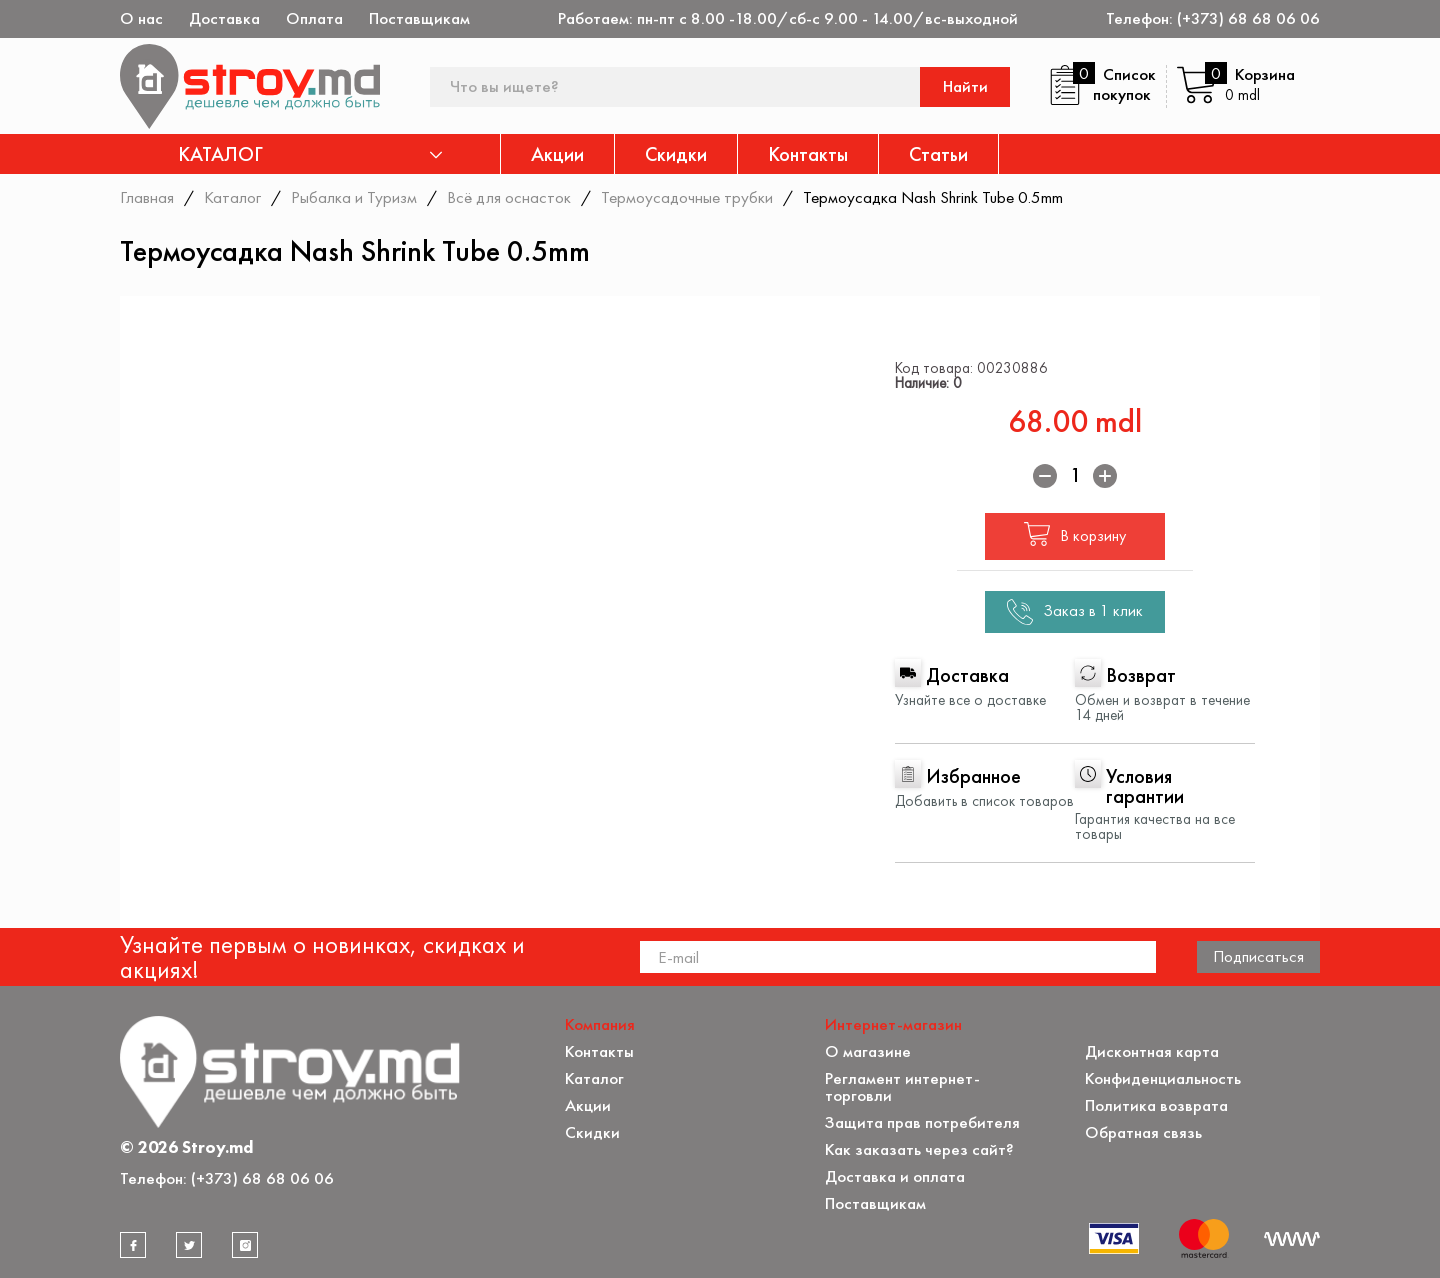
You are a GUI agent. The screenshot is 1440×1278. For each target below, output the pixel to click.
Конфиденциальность (1163, 1078)
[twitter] (189, 1245)
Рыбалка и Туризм (354, 197)
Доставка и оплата (895, 1176)
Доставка (224, 18)
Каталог (232, 197)
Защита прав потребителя (922, 1122)
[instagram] (245, 1245)
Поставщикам (419, 18)
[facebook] (133, 1245)
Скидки (676, 154)
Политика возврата (1156, 1105)
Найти (965, 86)
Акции (557, 154)
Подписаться (1258, 956)
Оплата (314, 18)
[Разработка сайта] (1292, 1239)
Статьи (938, 154)
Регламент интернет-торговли (902, 1087)
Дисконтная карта (1152, 1051)
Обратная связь (1143, 1132)
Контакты (808, 154)
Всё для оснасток (509, 197)
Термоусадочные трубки (687, 197)
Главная (147, 197)
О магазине (868, 1051)
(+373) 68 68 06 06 (1248, 18)
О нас (141, 18)
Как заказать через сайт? (919, 1149)
